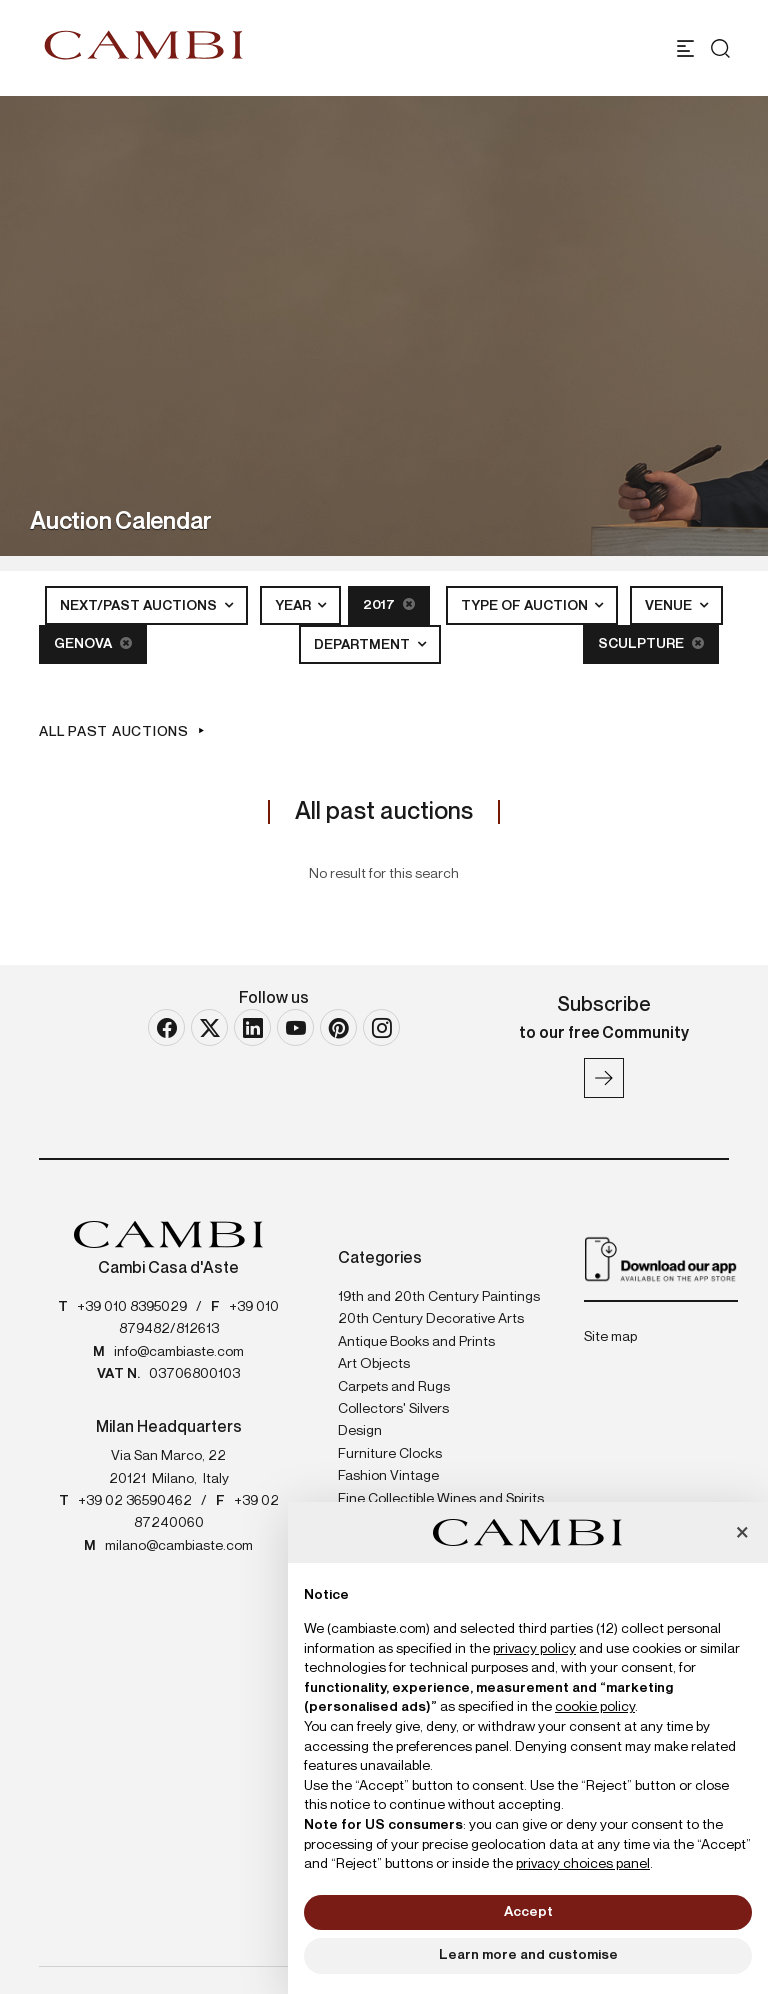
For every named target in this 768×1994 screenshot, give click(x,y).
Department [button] (363, 645)
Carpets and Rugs (394, 1387)
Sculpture (651, 643)
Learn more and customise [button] (528, 1955)
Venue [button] (670, 606)
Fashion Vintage (388, 1476)
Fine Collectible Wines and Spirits (441, 1499)
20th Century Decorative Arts (431, 1319)
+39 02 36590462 (135, 1501)
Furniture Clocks (390, 1454)
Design (360, 1431)
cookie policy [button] (595, 1707)
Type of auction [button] (526, 606)
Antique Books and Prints (416, 1342)
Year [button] (294, 606)
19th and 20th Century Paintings (439, 1297)
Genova (93, 643)
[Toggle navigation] (685, 48)
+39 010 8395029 (132, 1307)
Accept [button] (528, 1912)
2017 (389, 604)
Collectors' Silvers (393, 1409)
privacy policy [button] (534, 1649)
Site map (610, 1337)
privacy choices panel (583, 1864)
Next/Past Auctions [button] (140, 606)
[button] (742, 1534)
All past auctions (114, 732)
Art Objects (374, 1364)
